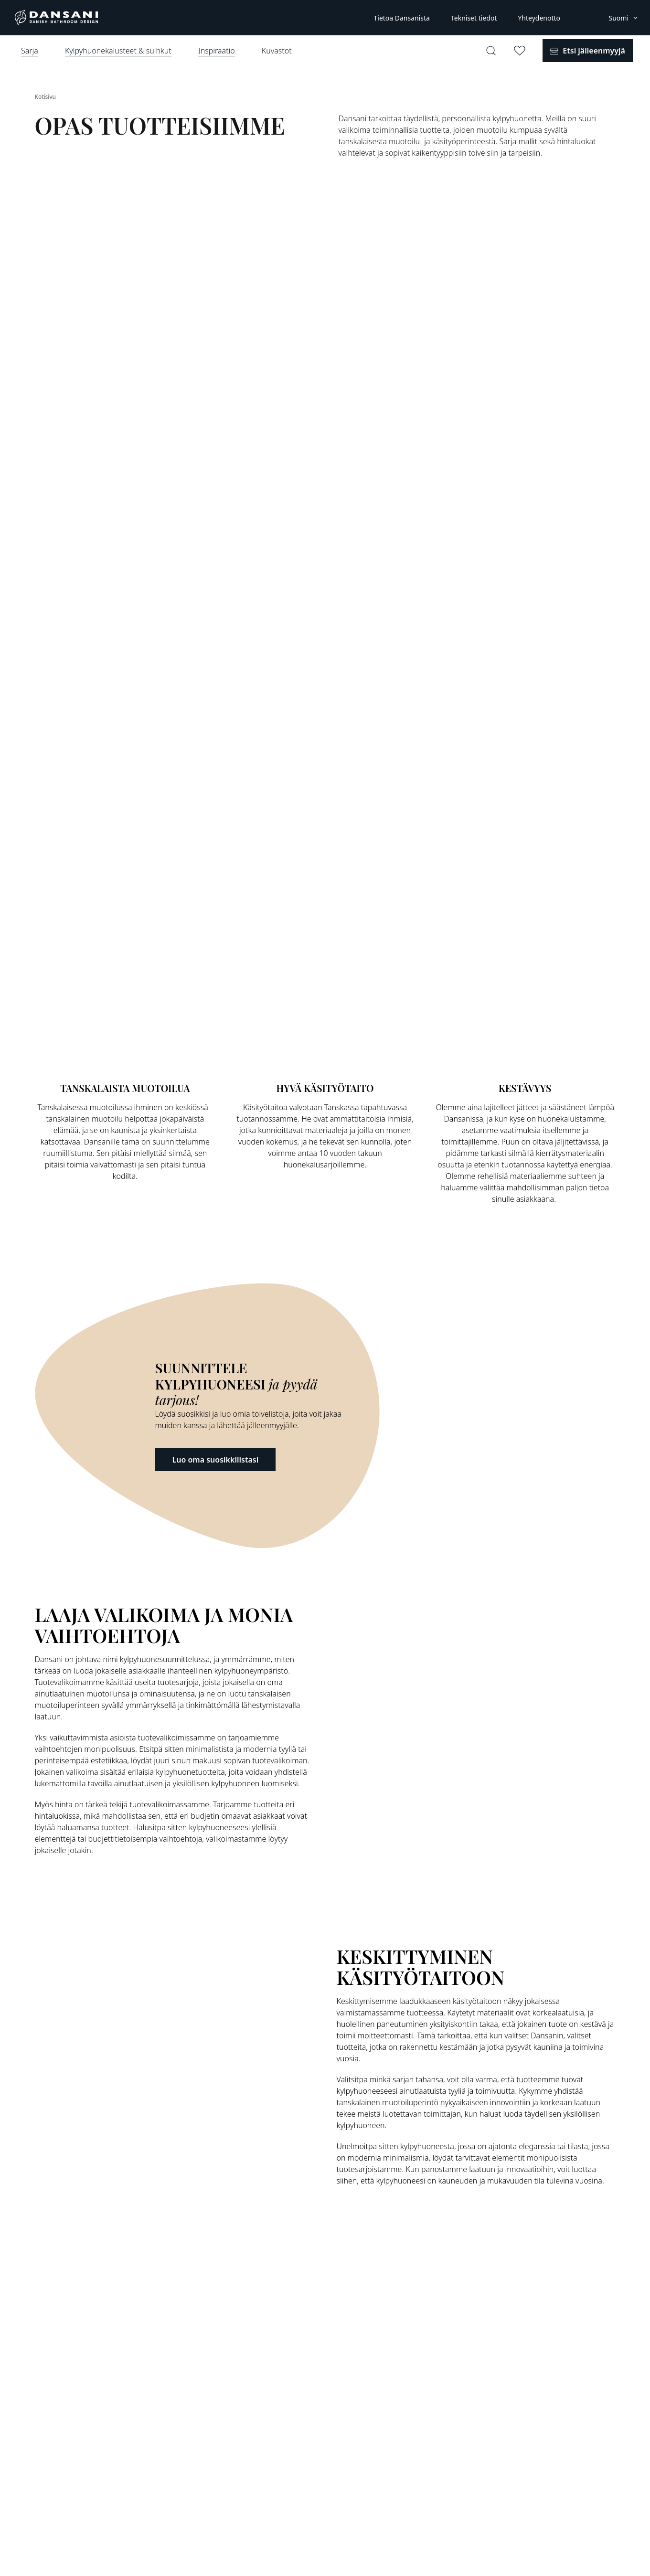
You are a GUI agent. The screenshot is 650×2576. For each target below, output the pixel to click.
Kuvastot (277, 50)
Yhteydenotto (539, 17)
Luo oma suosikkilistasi (215, 1459)
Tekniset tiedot (474, 17)
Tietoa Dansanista (401, 17)
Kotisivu (45, 97)
